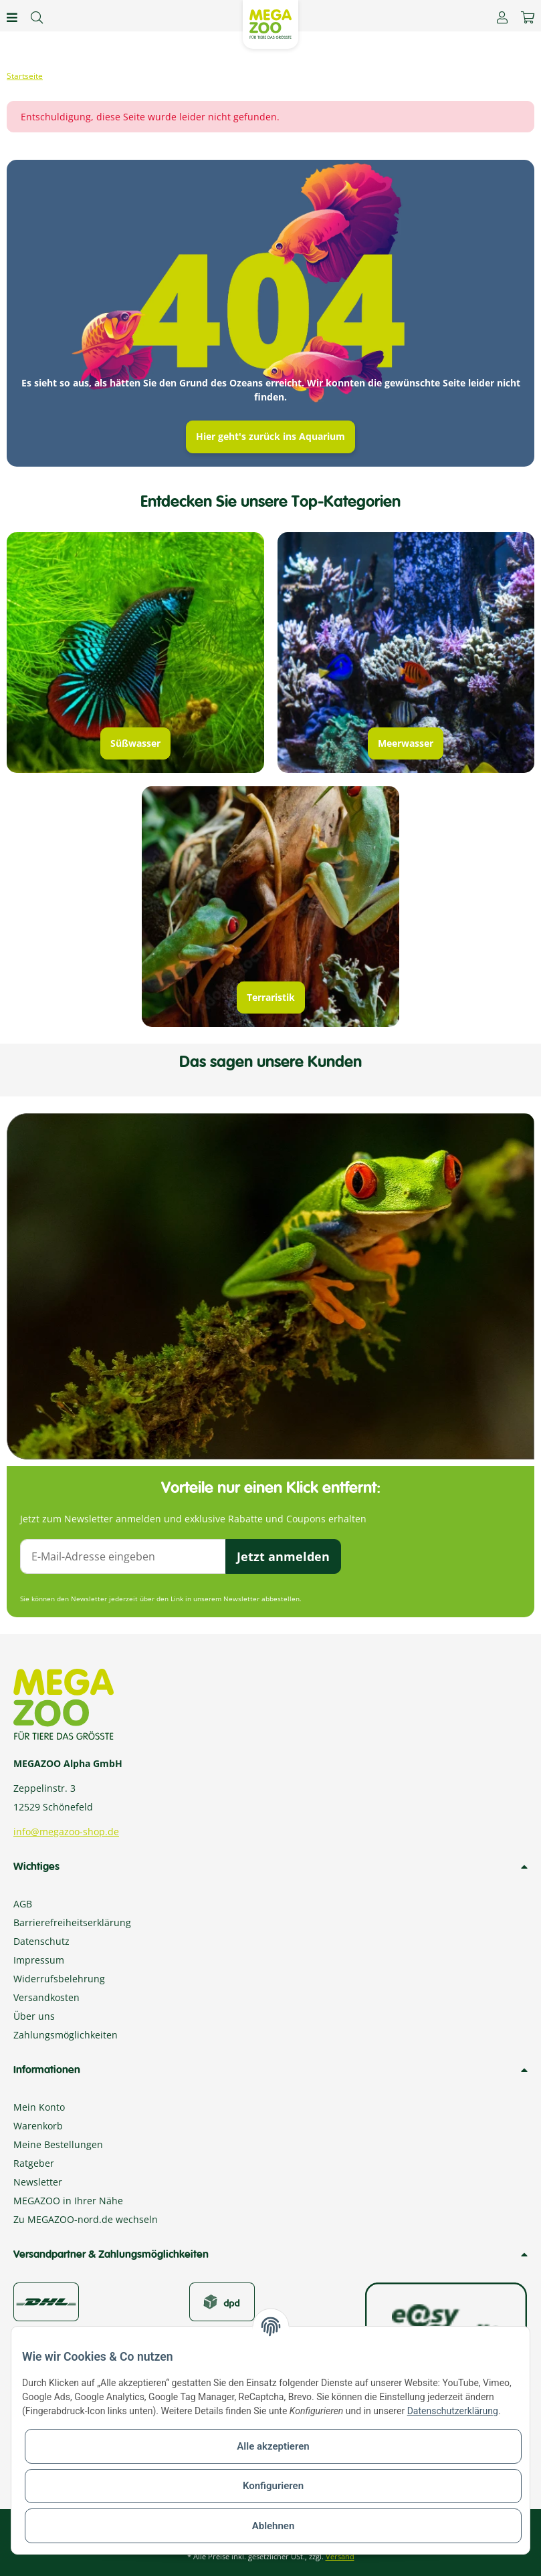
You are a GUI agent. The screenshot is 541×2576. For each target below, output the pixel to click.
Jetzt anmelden (283, 1556)
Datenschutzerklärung (452, 2411)
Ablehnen (273, 2526)
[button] (502, 17)
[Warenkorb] (527, 17)
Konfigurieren (273, 2486)
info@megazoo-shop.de (66, 1831)
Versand (340, 2556)
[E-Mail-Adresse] (123, 1556)
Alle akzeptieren (273, 2446)
